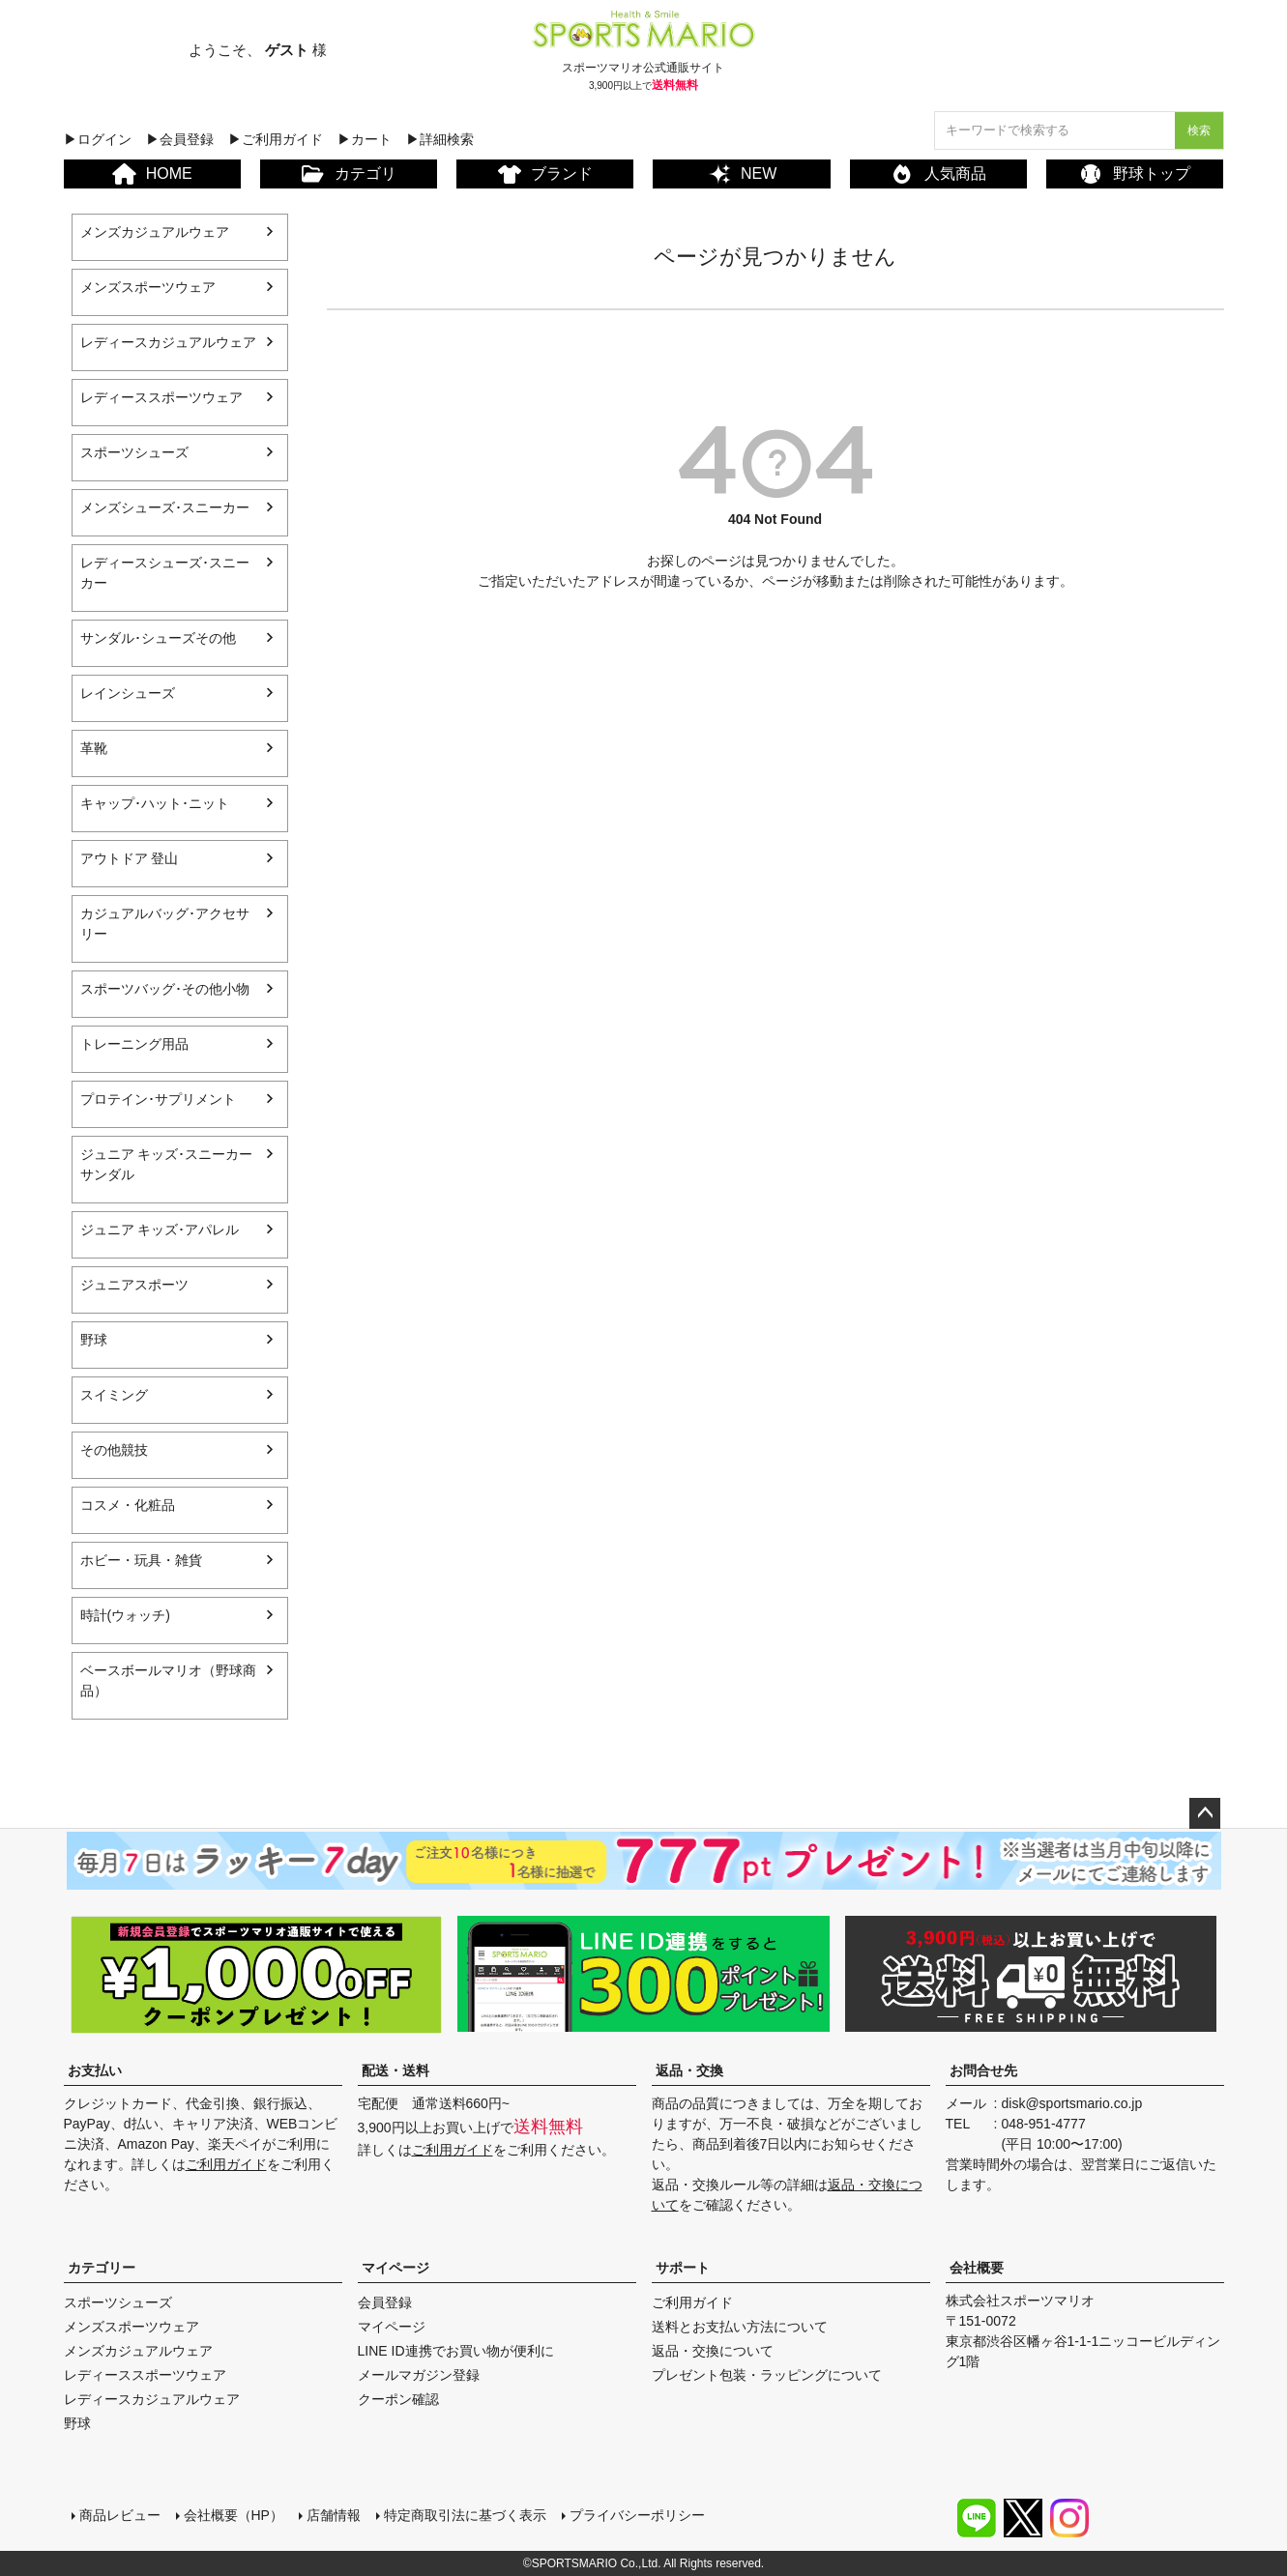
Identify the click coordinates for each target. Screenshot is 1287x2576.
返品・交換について (713, 2351)
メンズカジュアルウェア (154, 232)
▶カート (364, 139)
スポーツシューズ (134, 452)
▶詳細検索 (440, 139)
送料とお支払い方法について (740, 2326)
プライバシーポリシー (637, 2515)
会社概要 (977, 2267)
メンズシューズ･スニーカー (164, 507)
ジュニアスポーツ (134, 1284)
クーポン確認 (398, 2399)
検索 (1199, 130)
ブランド (545, 174)
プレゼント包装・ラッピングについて (767, 2375)
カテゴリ (348, 174)
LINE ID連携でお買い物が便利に (456, 2351)
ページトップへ (1204, 1813)
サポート (683, 2267)
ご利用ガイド (226, 2164)
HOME (152, 174)
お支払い (95, 2070)
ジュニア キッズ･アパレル (160, 1229)
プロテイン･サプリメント (158, 1099)
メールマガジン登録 (419, 2375)
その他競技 (114, 1450)
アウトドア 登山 (129, 858)
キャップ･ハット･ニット (154, 803)
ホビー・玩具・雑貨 (141, 1560)
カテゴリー (101, 2267)
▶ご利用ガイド (275, 139)
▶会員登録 (180, 139)
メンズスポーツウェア (148, 287)
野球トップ (1134, 174)
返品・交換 (689, 2070)
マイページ (395, 2267)
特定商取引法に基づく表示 (465, 2515)
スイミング (114, 1395)
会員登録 (385, 2302)
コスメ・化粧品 (127, 1505)
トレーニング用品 (134, 1044)
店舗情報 (334, 2515)
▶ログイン (98, 139)
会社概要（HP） (233, 2515)
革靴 (93, 748)
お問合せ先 (983, 2070)
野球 (93, 1339)
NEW (741, 174)
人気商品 (938, 174)
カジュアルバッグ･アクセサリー (164, 923)
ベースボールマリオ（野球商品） (168, 1680)
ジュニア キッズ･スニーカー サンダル (166, 1164)
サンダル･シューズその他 (158, 638)
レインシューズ (127, 693)
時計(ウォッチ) (125, 1615)
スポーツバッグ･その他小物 (164, 989)
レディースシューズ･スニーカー (164, 573)
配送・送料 (395, 2070)
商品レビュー (120, 2515)
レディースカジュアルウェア (168, 342)
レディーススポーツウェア (161, 397)
